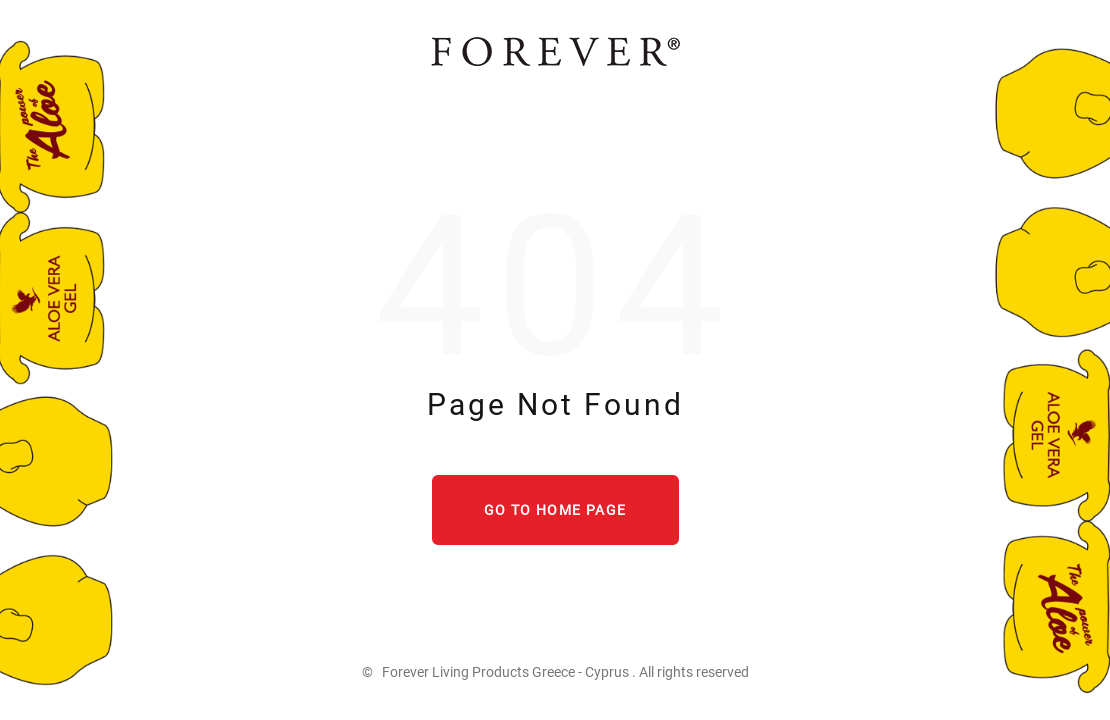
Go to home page (555, 510)
